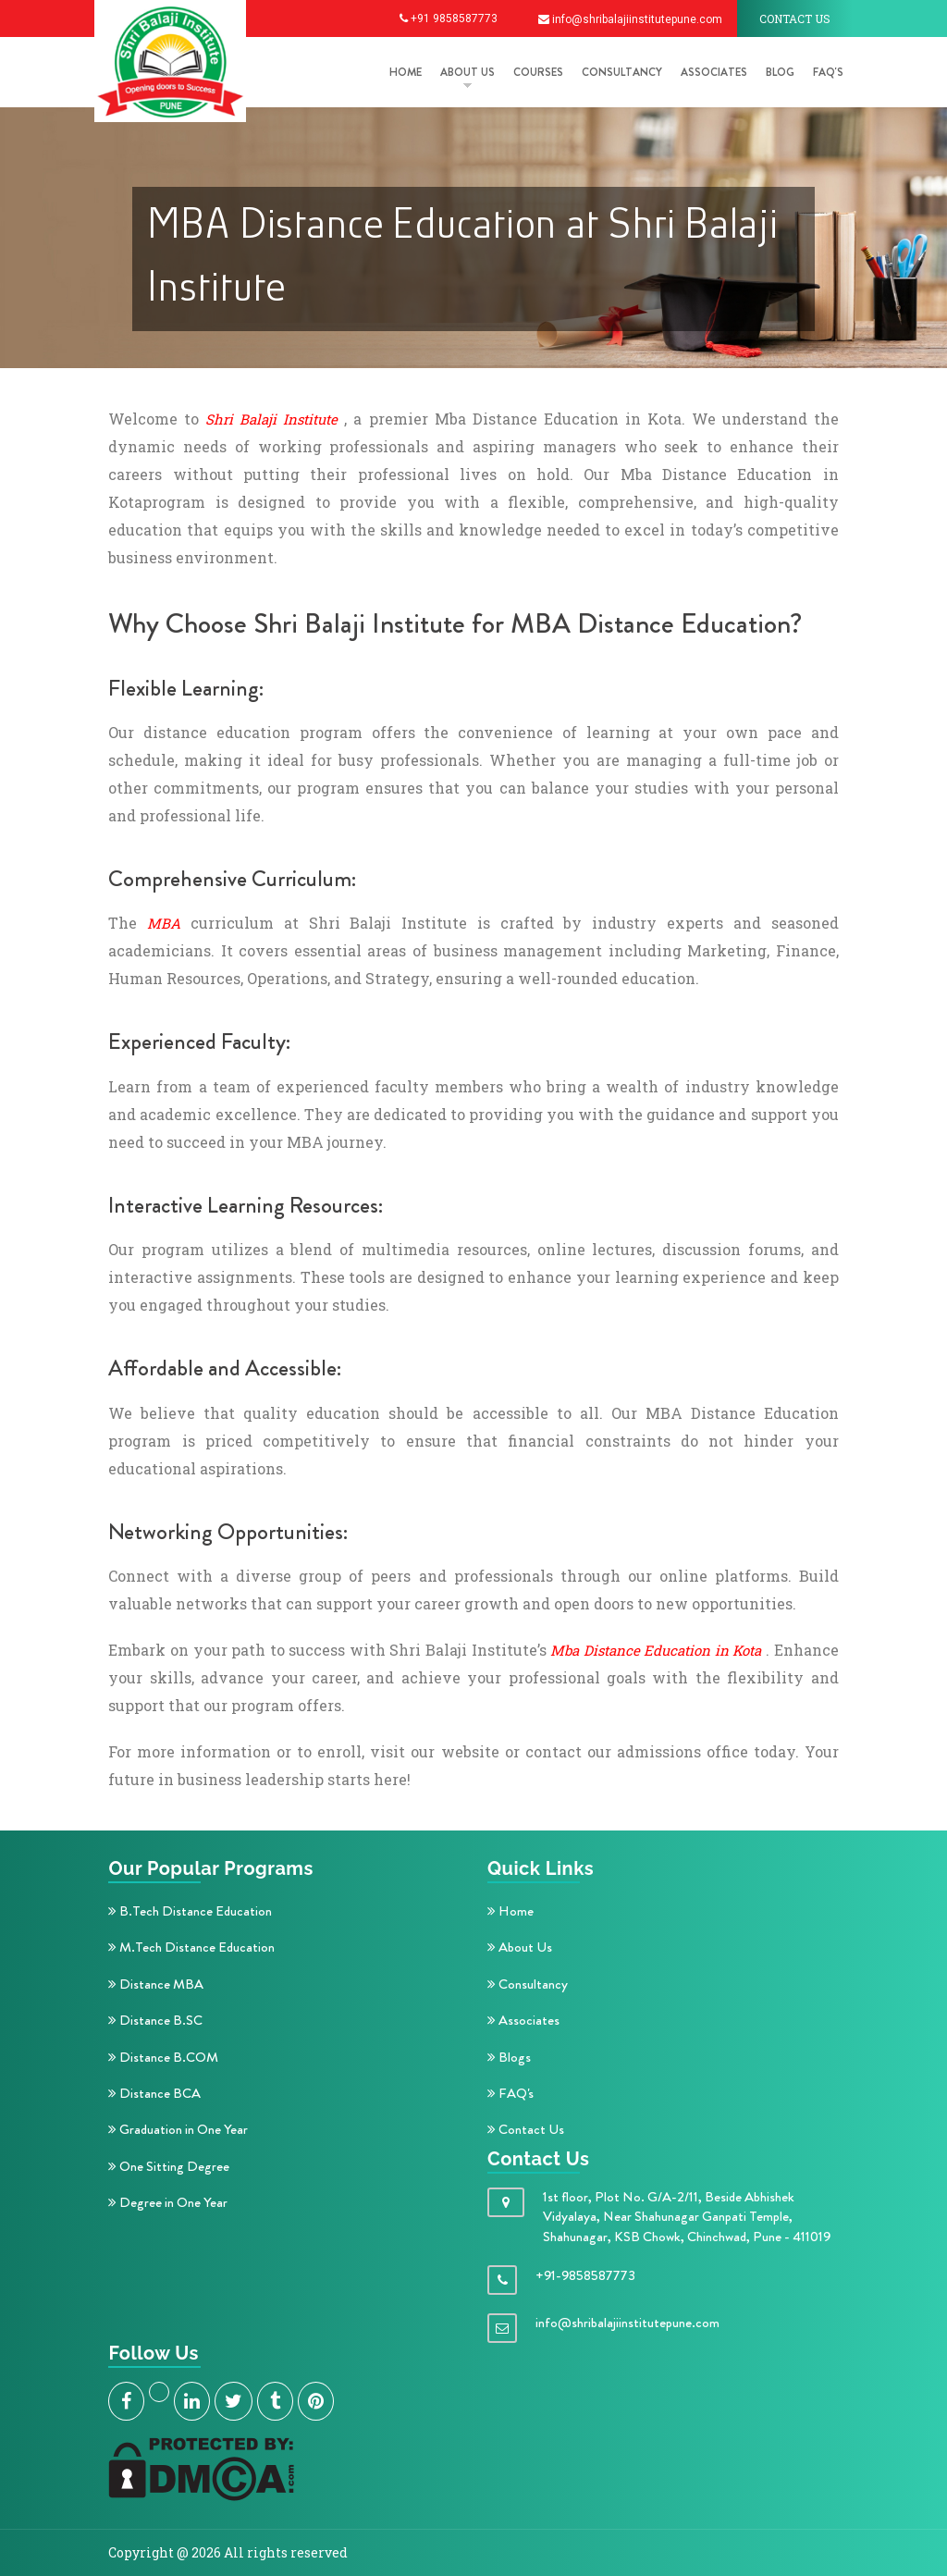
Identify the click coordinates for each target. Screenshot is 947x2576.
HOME (405, 72)
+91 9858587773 (449, 18)
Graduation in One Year (178, 2129)
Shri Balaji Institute (271, 419)
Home (510, 1911)
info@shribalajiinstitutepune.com (630, 19)
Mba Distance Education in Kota (655, 1650)
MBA (163, 923)
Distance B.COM (163, 2057)
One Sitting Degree (168, 2166)
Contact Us (525, 2129)
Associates (714, 72)
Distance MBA (155, 1984)
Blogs (509, 2057)
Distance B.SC (155, 2020)
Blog (780, 72)
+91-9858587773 (585, 2275)
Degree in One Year (168, 2202)
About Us (519, 1947)
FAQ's (828, 72)
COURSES (538, 72)
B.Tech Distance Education (190, 1911)
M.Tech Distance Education (191, 1947)
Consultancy (622, 72)
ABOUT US (467, 72)
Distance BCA (154, 2093)
